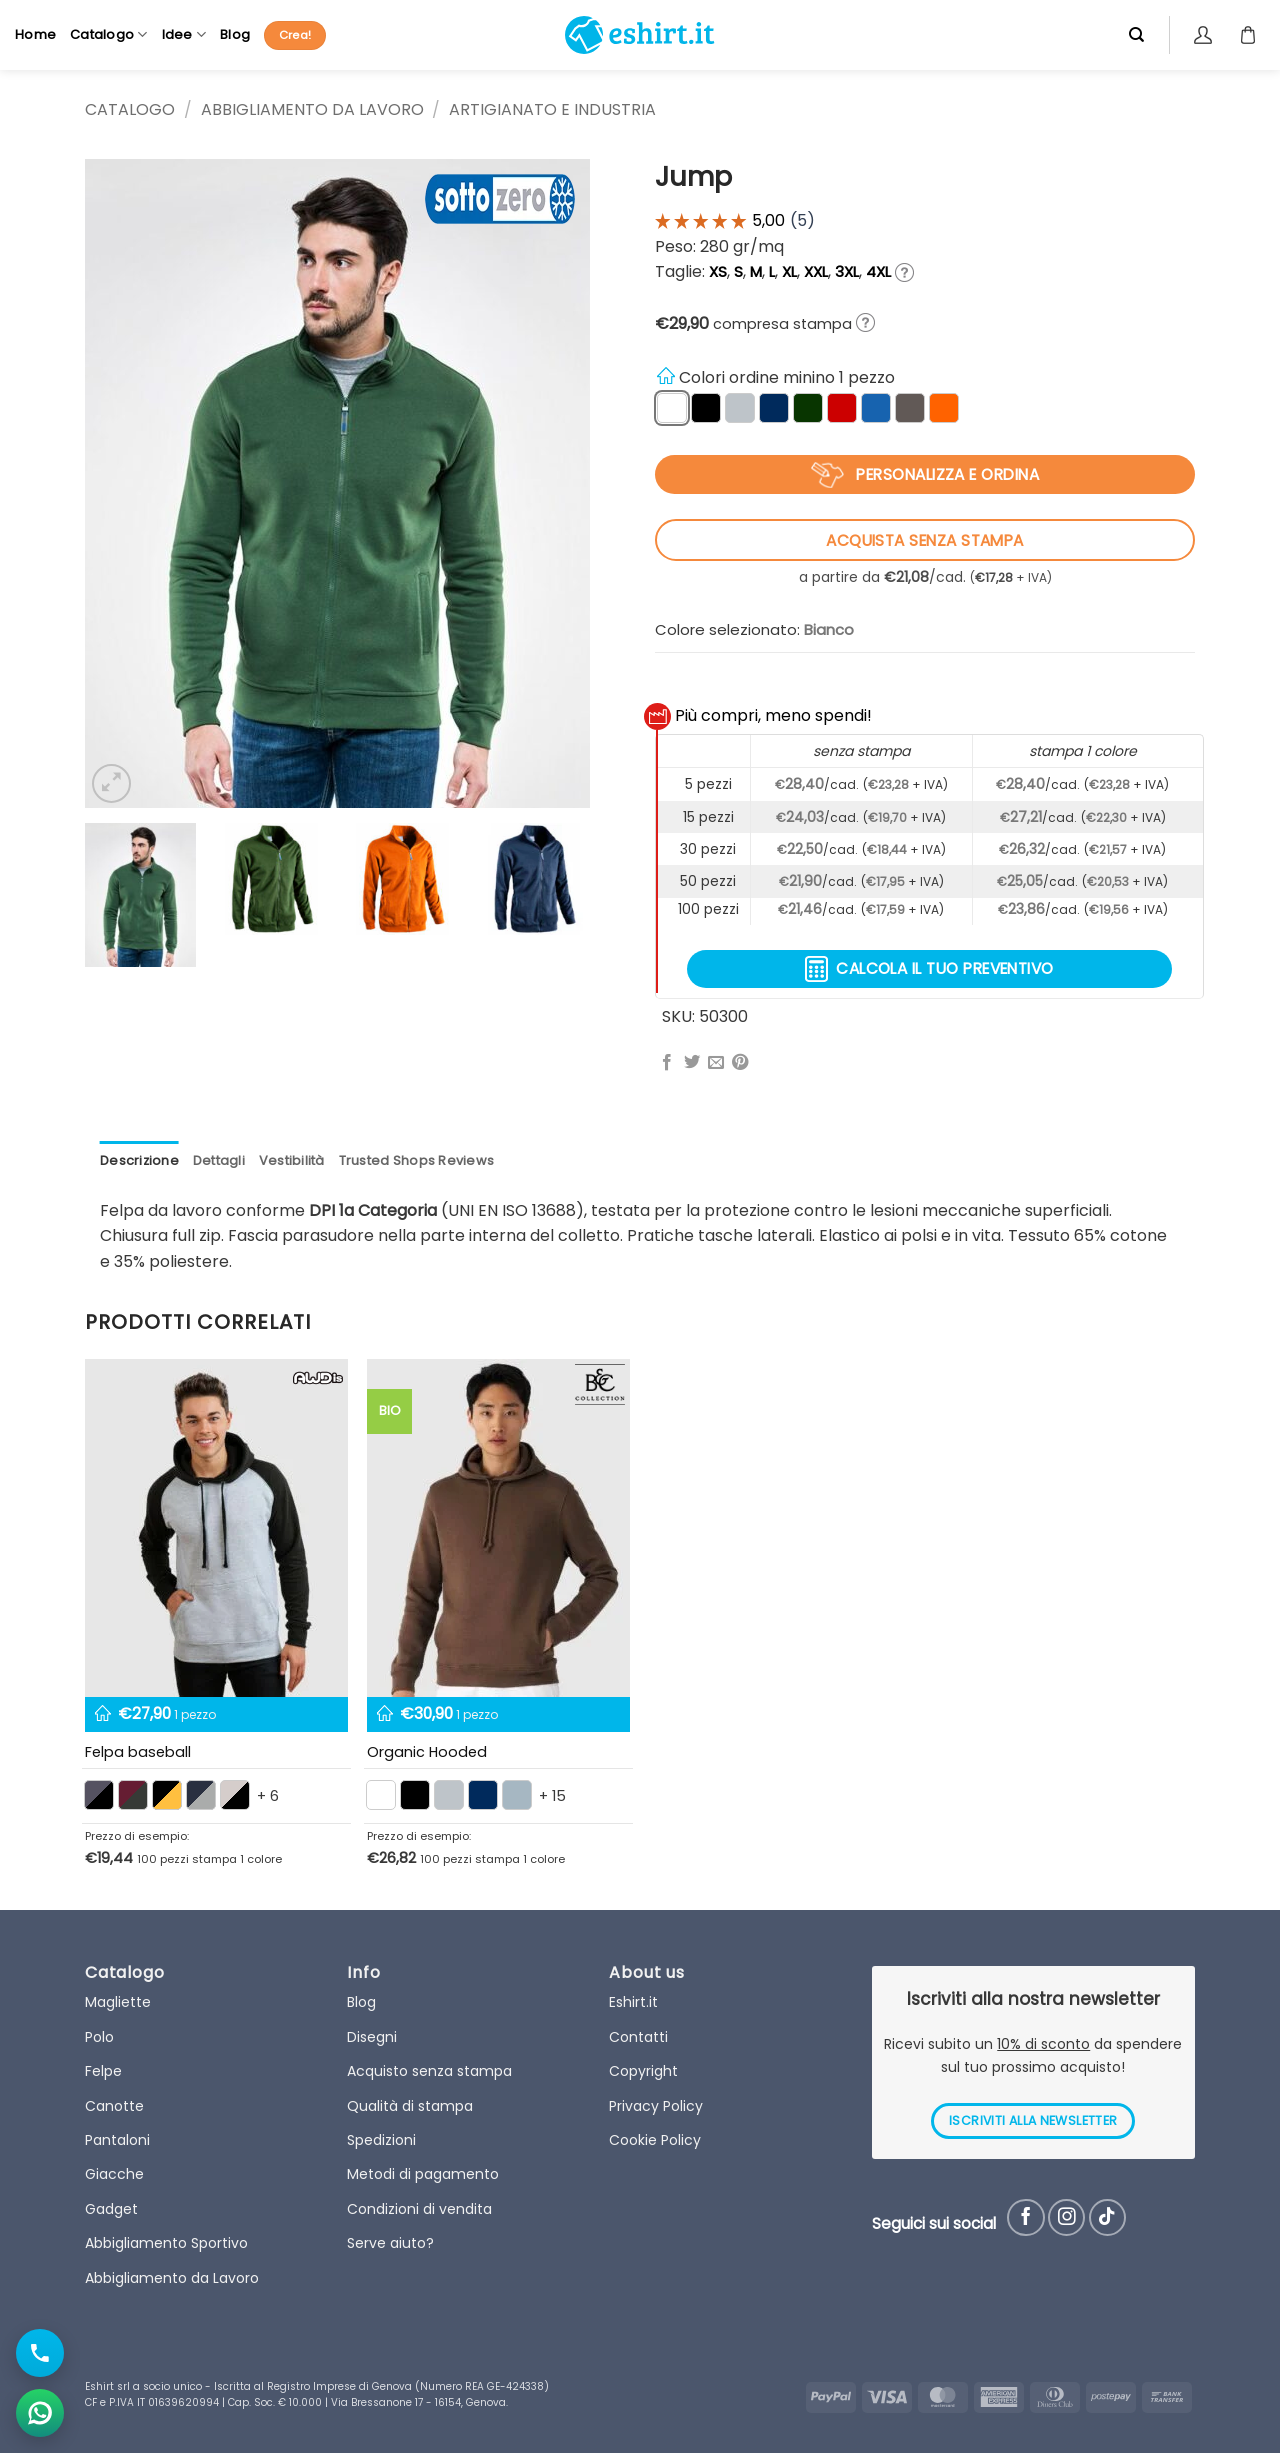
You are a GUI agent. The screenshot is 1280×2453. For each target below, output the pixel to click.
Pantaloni (117, 2140)
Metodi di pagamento (423, 2174)
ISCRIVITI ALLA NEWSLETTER (1033, 2120)
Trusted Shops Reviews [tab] (416, 1160)
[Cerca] (1136, 35)
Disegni (372, 2037)
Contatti (638, 2037)
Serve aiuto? (390, 2243)
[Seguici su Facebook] (1025, 2217)
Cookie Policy (655, 2140)
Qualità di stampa (410, 2106)
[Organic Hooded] (498, 1528)
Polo (99, 2037)
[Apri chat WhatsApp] (40, 2413)
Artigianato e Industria (552, 109)
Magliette (118, 2002)
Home (35, 34)
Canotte (114, 2106)
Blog (235, 34)
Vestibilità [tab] (292, 1160)
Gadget (111, 2209)
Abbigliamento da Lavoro (312, 109)
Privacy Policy (656, 2106)
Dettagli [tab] (219, 1160)
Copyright (643, 2071)
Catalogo (109, 34)
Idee (184, 34)
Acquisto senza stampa (429, 2071)
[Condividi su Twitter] (692, 1063)
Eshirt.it (633, 2002)
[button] (111, 783)
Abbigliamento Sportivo (166, 2243)
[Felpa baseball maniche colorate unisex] (216, 1528)
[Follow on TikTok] (1107, 2217)
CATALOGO (130, 109)
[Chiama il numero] (40, 2353)
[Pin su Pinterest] (740, 1063)
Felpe (103, 2071)
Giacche (114, 2174)
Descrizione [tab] (139, 1160)
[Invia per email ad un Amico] (716, 1063)
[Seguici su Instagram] (1066, 2217)
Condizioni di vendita (419, 2209)
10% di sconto (1043, 2044)
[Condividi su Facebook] (667, 1063)
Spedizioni (381, 2140)
